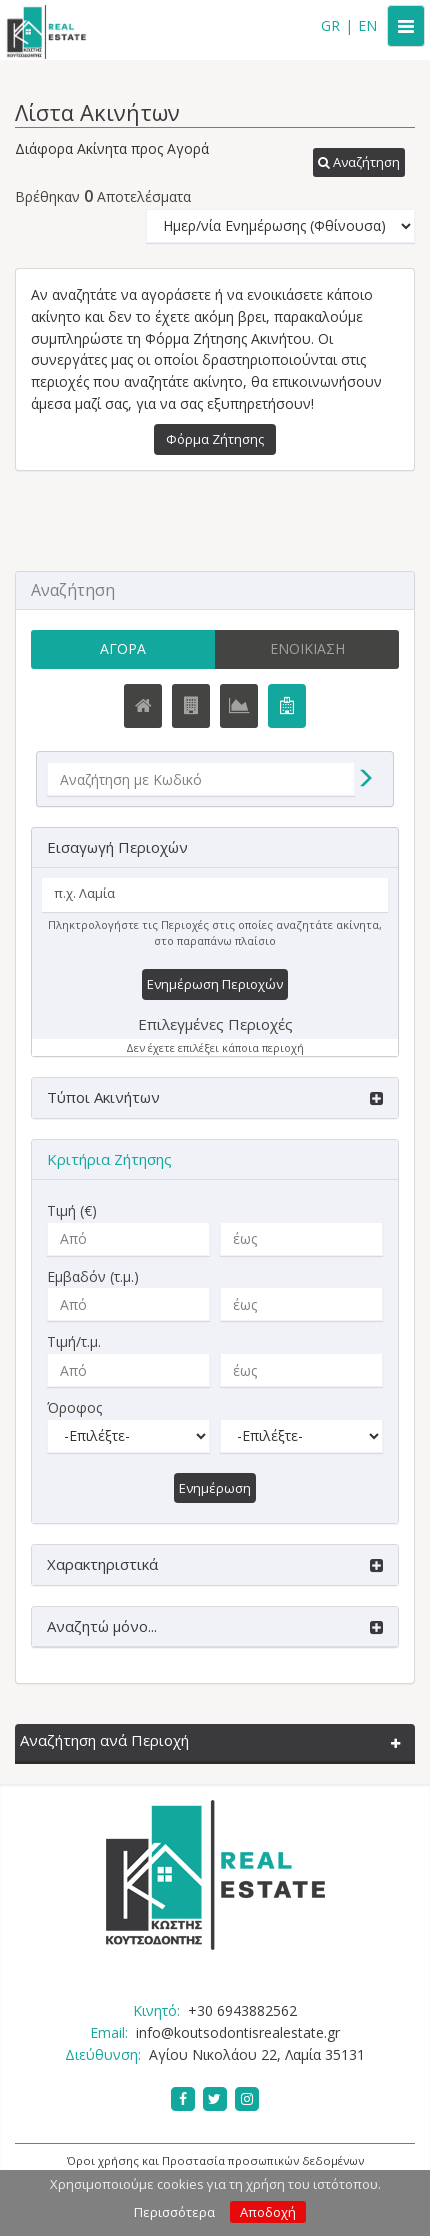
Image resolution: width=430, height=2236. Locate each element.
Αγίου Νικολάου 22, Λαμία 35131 (257, 2054)
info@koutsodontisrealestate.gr (238, 2032)
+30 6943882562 (242, 2010)
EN (367, 25)
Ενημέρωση (215, 1488)
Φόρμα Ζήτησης (215, 439)
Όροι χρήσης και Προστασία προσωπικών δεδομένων (215, 2160)
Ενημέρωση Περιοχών (215, 984)
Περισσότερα (174, 2212)
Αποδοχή (268, 2212)
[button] (359, 163)
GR (330, 25)
